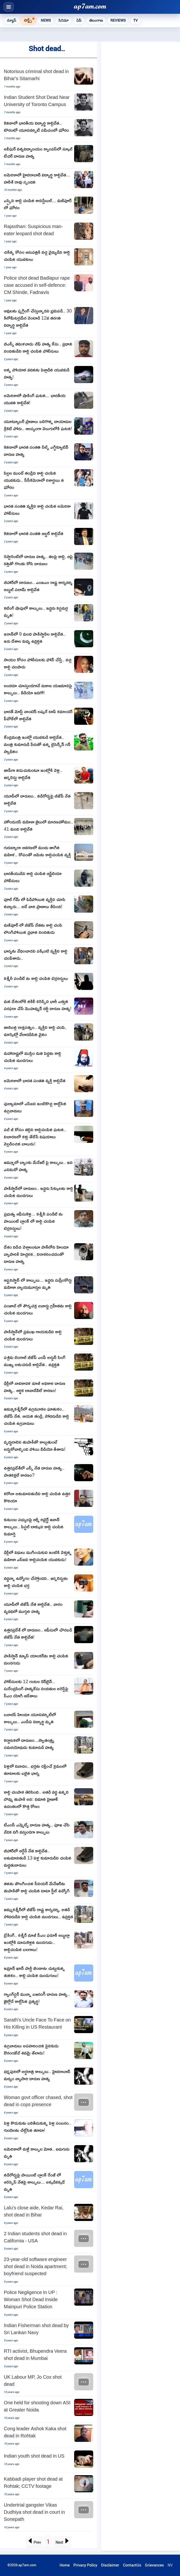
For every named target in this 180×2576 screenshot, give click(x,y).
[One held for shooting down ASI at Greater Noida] (48, 2410)
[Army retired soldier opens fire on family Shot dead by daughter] (48, 1529)
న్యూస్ (11, 20)
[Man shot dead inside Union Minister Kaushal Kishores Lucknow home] (48, 747)
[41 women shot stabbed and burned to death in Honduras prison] (48, 829)
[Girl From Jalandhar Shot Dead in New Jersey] (48, 402)
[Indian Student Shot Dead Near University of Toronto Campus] (48, 104)
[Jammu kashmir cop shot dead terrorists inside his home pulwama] (48, 1111)
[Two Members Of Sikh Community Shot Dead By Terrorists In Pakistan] (48, 1195)
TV (135, 20)
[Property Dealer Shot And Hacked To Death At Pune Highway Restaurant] (48, 563)
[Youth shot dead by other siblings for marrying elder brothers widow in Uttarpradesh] (48, 377)
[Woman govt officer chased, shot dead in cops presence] (48, 2104)
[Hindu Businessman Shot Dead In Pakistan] (48, 1257)
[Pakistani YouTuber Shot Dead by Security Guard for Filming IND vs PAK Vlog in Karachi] (48, 428)
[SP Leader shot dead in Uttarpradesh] (48, 1475)
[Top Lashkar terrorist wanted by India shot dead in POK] (48, 718)
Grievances (154, 2565)
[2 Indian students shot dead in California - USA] (48, 2240)
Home (65, 2565)
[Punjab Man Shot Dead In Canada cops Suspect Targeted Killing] (48, 454)
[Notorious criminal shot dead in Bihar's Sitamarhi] (48, 78)
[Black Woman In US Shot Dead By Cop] (48, 667)
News (46, 20)
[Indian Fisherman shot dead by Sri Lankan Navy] (48, 2332)
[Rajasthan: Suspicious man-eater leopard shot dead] (48, 233)
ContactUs (132, 2565)
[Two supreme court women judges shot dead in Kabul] (48, 1287)
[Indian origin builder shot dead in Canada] (48, 538)
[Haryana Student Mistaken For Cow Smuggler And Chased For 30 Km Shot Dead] (48, 321)
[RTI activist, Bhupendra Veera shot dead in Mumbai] (48, 2358)
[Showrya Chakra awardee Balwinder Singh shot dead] (48, 1313)
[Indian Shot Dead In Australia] (48, 880)
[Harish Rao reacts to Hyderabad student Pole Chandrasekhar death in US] (48, 182)
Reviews (118, 20)
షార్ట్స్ (28, 20)
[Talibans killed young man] (48, 1034)
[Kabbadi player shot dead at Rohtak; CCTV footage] (48, 2486)
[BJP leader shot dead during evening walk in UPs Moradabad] (48, 803)
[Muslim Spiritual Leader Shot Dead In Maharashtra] (48, 1060)
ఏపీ (79, 20)
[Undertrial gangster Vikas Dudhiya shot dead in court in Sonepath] (48, 2515)
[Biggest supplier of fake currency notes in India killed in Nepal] (48, 1008)
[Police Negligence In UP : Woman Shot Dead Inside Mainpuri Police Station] (48, 2302)
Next (62, 2542)
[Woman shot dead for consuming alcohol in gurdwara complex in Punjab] (48, 854)
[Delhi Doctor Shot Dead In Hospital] (48, 259)
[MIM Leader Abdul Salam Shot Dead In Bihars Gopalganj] (48, 589)
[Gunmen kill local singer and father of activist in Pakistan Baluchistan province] (48, 1338)
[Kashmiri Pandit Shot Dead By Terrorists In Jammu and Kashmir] (48, 1224)
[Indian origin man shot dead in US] (48, 1085)
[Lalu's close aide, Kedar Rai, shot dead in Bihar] (48, 2215)
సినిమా (63, 20)
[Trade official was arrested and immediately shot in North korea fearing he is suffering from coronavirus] (48, 1501)
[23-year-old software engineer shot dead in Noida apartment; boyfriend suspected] (48, 2269)
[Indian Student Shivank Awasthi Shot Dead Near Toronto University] (48, 130)
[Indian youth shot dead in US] (48, 2460)
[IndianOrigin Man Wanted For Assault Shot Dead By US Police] (48, 513)
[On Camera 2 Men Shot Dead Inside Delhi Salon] (48, 615)
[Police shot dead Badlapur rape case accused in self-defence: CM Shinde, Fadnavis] (48, 288)
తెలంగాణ (96, 20)
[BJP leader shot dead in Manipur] (48, 932)
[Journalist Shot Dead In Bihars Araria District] (48, 777)
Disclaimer (110, 2565)
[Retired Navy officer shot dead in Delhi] (48, 1390)
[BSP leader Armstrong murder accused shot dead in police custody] (48, 351)
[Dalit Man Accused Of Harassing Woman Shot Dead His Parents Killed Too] (48, 958)
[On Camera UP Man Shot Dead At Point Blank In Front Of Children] (48, 483)
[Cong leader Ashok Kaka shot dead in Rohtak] (48, 2435)
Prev (34, 2542)
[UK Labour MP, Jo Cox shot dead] (48, 2384)
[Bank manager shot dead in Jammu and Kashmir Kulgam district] (48, 1169)
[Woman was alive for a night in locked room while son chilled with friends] (48, 1139)
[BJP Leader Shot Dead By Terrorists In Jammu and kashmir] (48, 1419)
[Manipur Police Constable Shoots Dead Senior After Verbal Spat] (48, 207)
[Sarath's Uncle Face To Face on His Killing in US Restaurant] (48, 2027)
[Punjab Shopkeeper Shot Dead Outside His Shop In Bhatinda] (48, 692)
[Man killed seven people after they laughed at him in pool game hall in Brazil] (48, 906)
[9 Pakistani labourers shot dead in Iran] (48, 641)
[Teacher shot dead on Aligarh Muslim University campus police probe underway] (48, 156)
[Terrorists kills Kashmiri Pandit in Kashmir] (48, 983)
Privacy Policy (85, 2565)
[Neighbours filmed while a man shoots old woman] (48, 1449)
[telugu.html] (48, 1559)
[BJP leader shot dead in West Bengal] (48, 1364)
